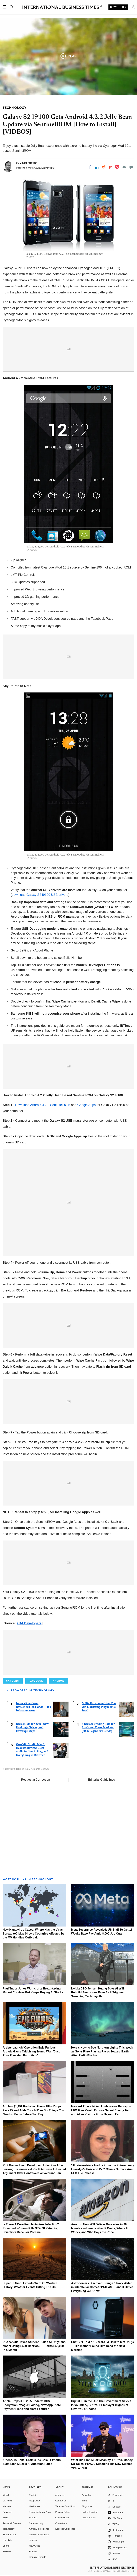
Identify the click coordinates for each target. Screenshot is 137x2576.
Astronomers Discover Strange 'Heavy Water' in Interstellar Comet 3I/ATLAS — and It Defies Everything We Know (102, 2287)
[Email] (124, 167)
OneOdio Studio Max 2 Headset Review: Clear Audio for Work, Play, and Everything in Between (32, 1750)
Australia (86, 2495)
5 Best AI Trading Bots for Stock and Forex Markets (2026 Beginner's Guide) (98, 1727)
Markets (7, 2506)
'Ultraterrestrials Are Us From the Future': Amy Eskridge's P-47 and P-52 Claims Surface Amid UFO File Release (102, 2169)
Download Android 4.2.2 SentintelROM (42, 1105)
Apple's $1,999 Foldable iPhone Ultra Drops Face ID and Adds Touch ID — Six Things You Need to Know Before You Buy (33, 2110)
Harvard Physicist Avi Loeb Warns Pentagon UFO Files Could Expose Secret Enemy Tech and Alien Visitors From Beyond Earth (101, 2110)
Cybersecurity (36, 2523)
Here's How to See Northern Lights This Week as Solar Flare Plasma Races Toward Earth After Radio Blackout (102, 2051)
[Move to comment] (131, 167)
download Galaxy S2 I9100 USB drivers (40, 895)
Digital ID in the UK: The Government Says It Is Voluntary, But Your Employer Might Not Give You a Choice (101, 2405)
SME (5, 2517)
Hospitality (34, 2500)
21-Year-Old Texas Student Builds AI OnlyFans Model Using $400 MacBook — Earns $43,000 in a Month (34, 2346)
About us (59, 2495)
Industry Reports (37, 2557)
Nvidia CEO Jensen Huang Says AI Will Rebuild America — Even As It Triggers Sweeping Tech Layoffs (97, 1992)
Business (7, 2512)
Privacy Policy (62, 2512)
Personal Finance (12, 2523)
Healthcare (34, 2506)
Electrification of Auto (40, 2512)
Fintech (33, 2551)
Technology (8, 2528)
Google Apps (86, 1105)
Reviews (7, 2551)
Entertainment (10, 2534)
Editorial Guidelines (101, 1779)
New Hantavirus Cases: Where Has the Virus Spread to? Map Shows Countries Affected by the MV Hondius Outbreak (33, 1933)
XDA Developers (29, 1623)
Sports (6, 2545)
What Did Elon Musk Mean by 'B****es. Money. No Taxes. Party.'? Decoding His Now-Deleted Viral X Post (102, 2463)
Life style (7, 2540)
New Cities (34, 2545)
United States (89, 2517)
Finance (33, 2517)
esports (33, 2540)
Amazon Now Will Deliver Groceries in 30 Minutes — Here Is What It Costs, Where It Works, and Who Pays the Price (99, 2228)
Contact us (60, 2500)
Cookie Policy (62, 2517)
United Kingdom (90, 2512)
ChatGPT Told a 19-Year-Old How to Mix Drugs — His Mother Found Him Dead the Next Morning (102, 2346)
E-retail (32, 2495)
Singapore (87, 2506)
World (6, 2495)
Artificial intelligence (39, 2528)
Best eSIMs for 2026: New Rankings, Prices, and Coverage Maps (32, 1727)
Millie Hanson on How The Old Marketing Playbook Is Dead (99, 1707)
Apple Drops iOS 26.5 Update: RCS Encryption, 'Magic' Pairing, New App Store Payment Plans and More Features (32, 2405)
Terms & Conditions (65, 2506)
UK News (7, 2500)
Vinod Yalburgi (28, 162)
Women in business (39, 2534)
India (84, 2500)
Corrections (61, 2523)
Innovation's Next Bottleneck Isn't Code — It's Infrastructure (33, 1707)
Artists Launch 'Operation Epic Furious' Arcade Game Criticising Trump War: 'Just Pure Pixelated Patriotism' (31, 2051)
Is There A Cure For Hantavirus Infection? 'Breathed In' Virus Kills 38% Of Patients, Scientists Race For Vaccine (31, 2228)
